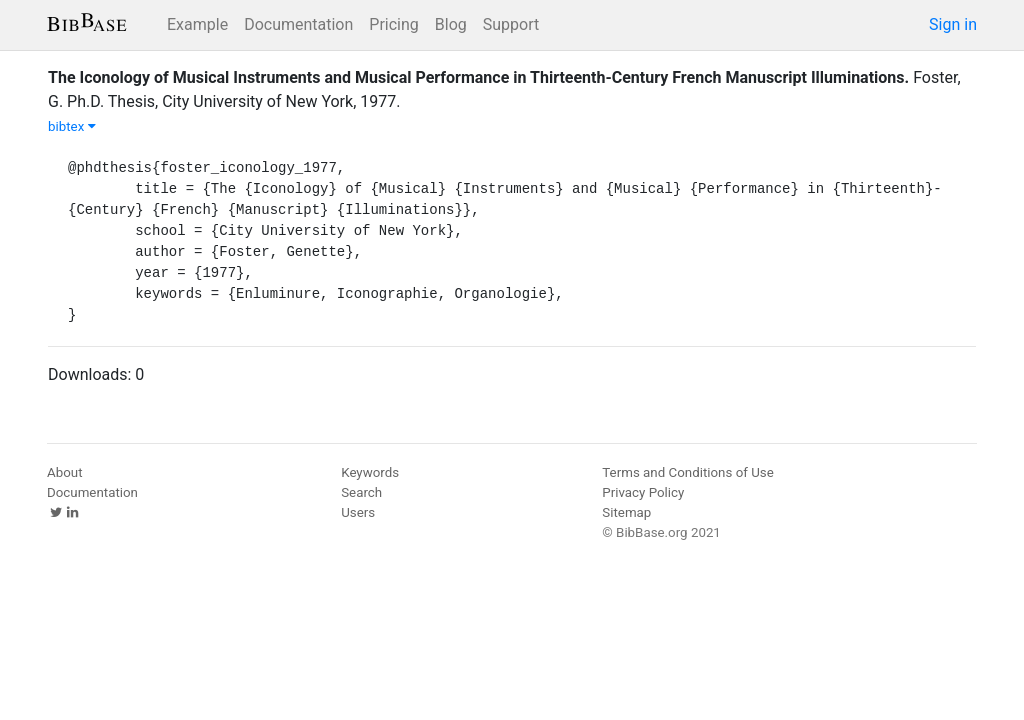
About (65, 472)
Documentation (298, 24)
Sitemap (626, 512)
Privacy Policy (643, 492)
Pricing (394, 24)
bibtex (72, 126)
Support (511, 24)
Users (358, 512)
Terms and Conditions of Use (687, 472)
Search (361, 492)
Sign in (953, 24)
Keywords (370, 472)
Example (197, 24)
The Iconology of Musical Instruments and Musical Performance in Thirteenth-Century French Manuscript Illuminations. (478, 77)
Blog (451, 24)
